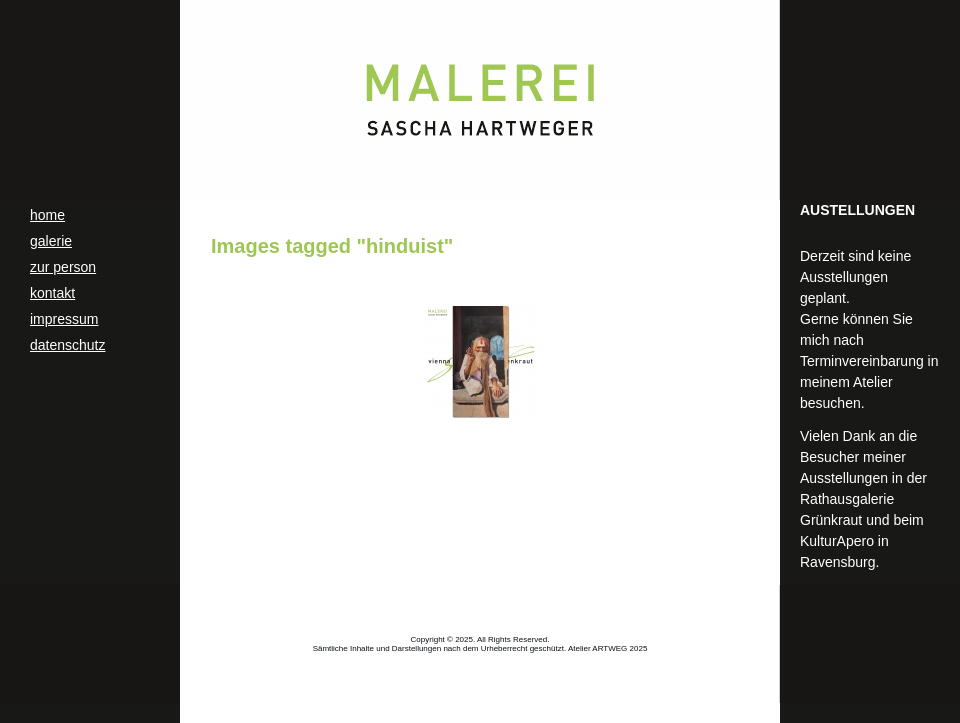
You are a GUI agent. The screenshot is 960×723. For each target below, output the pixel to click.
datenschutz (68, 345)
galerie (51, 241)
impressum (64, 319)
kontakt (52, 293)
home (47, 215)
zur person (63, 267)
